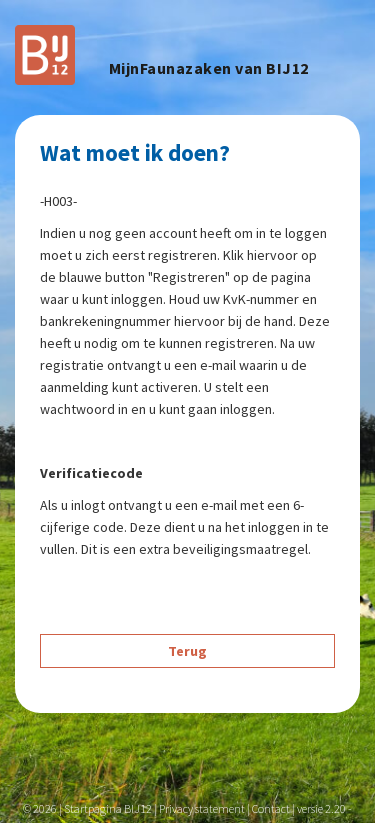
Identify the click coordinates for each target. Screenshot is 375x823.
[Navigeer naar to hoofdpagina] (45, 53)
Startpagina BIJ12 (108, 808)
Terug (187, 651)
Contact (271, 808)
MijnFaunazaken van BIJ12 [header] (209, 69)
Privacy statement (202, 808)
